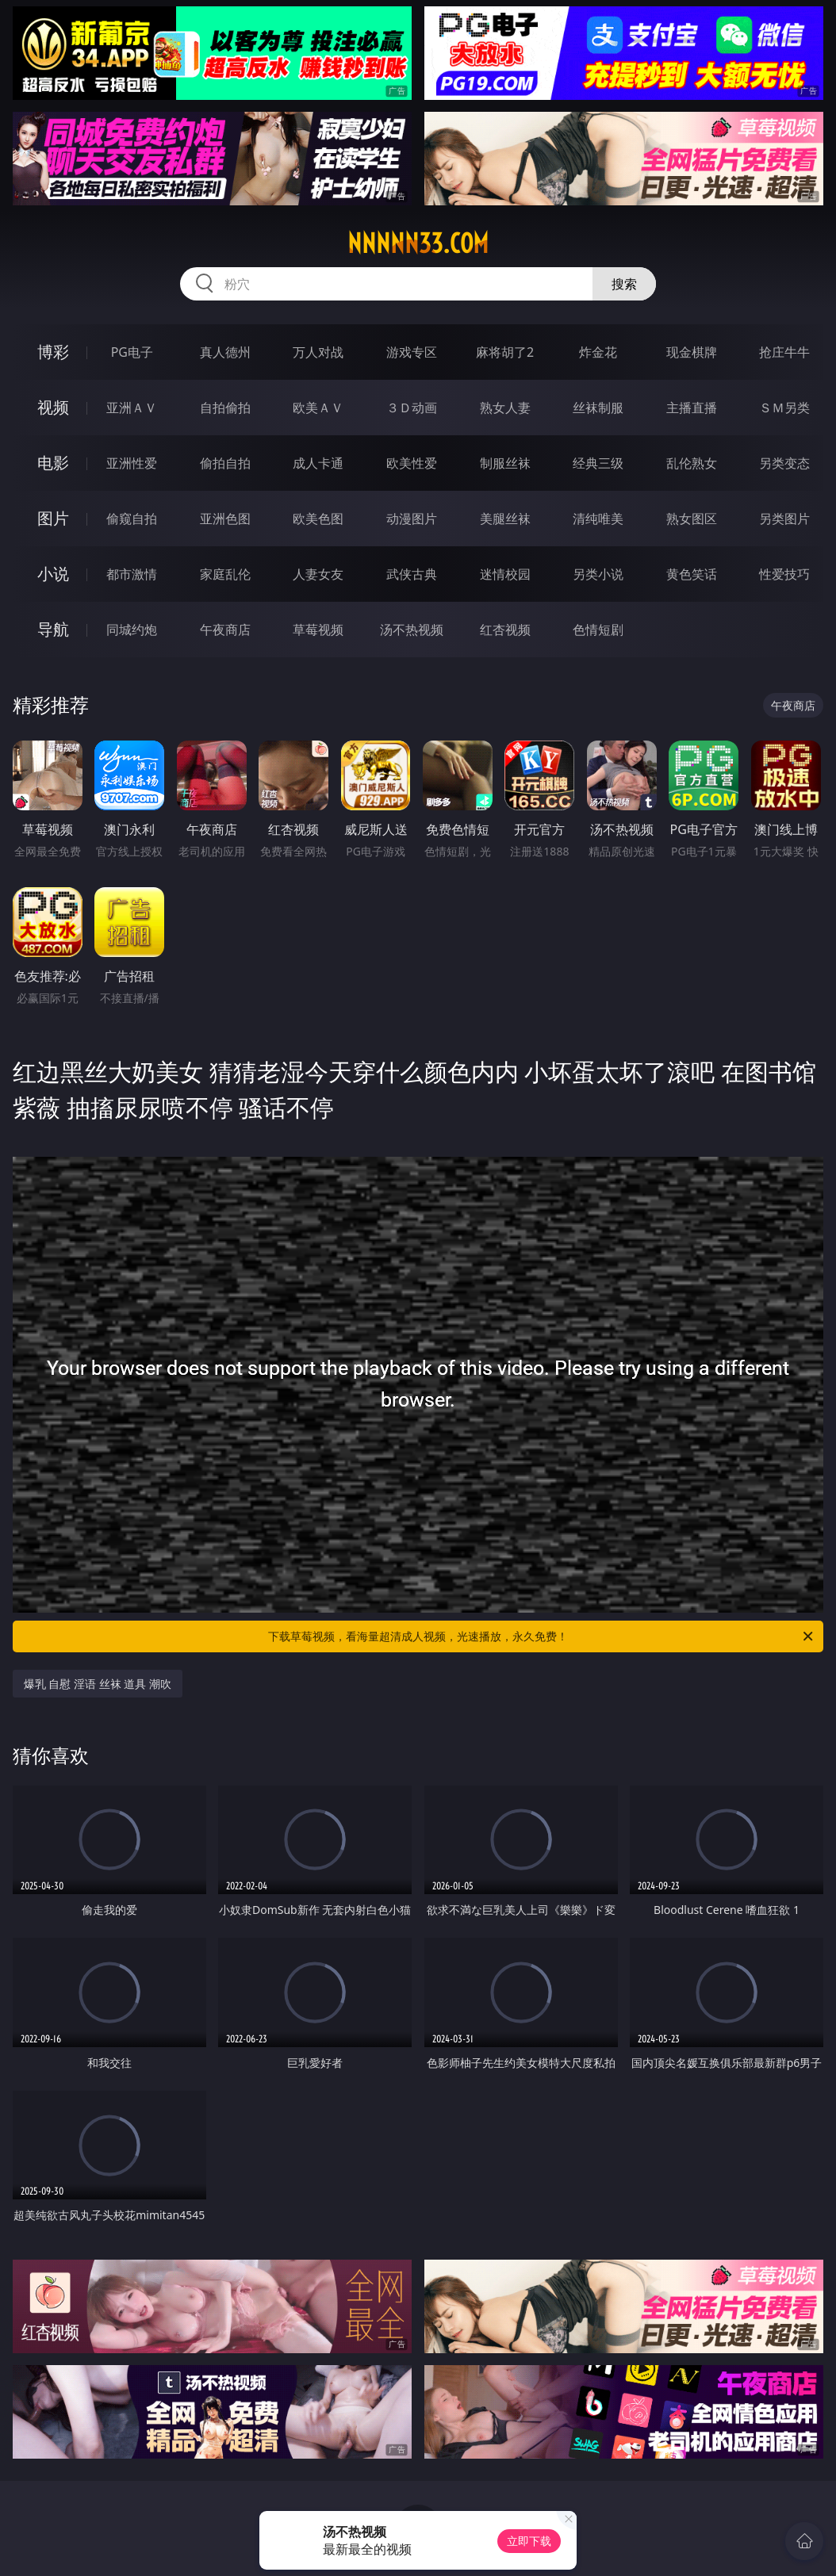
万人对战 (318, 352)
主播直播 (691, 407)
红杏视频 (505, 629)
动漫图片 (411, 518)
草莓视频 (318, 629)
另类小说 (598, 574)
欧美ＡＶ (318, 407)
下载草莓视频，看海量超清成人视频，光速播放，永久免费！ (541, 1636)
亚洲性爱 (131, 463)
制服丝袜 (505, 463)
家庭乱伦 (225, 574)
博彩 (53, 351)
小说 (53, 573)
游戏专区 (411, 352)
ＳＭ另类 (784, 407)
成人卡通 (318, 463)
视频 (53, 407)
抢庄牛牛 (784, 352)
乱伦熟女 (691, 463)
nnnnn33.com (418, 243)
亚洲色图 (225, 518)
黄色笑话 (691, 574)
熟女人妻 (505, 407)
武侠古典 (411, 574)
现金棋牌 (691, 352)
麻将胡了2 (505, 352)
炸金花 (598, 352)
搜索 (624, 284)
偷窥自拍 (131, 518)
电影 (53, 462)
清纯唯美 (598, 518)
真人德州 (225, 352)
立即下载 (529, 2540)
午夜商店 (225, 629)
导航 (53, 629)
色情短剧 (598, 629)
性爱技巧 (784, 574)
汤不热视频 (411, 629)
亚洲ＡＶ (131, 407)
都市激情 (131, 574)
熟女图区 (691, 518)
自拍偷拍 (225, 407)
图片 (53, 518)
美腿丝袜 (505, 518)
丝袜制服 (598, 407)
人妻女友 (318, 574)
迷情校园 (505, 574)
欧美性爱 (411, 463)
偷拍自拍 (225, 463)
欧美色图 (318, 518)
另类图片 (784, 518)
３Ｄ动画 (411, 407)
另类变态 (784, 463)
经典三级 (598, 463)
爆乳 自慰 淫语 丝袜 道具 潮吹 (97, 1683)
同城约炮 (131, 629)
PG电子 (132, 352)
